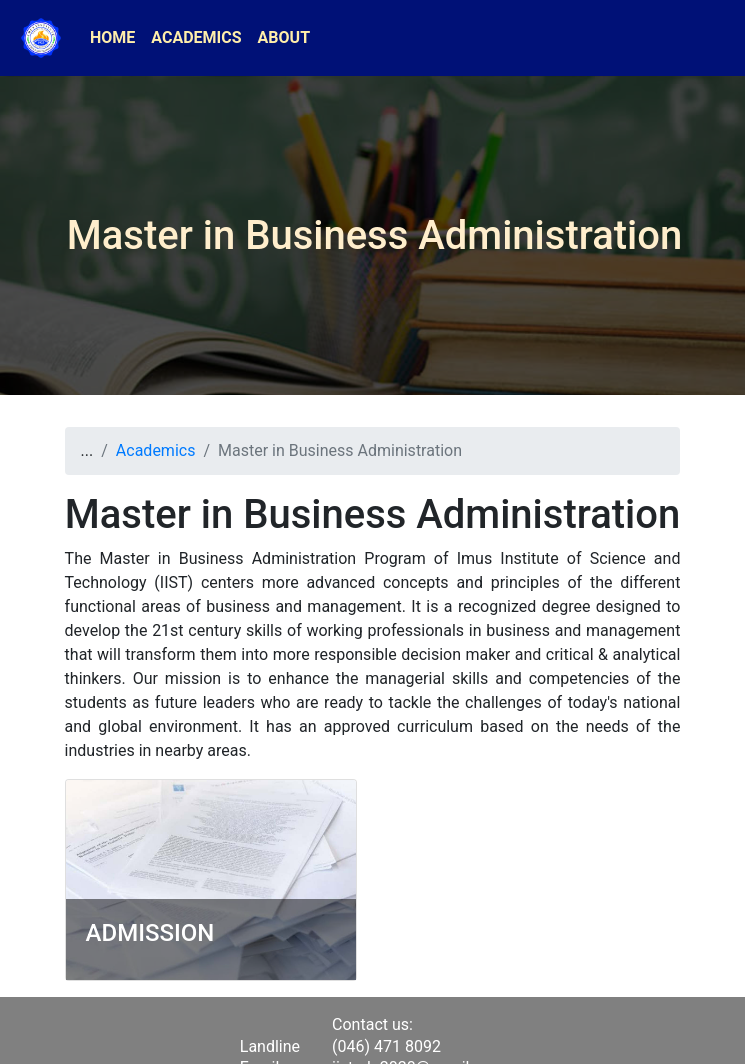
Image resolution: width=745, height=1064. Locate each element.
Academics (156, 450)
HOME (112, 37)
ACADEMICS (196, 37)
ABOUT (284, 37)
